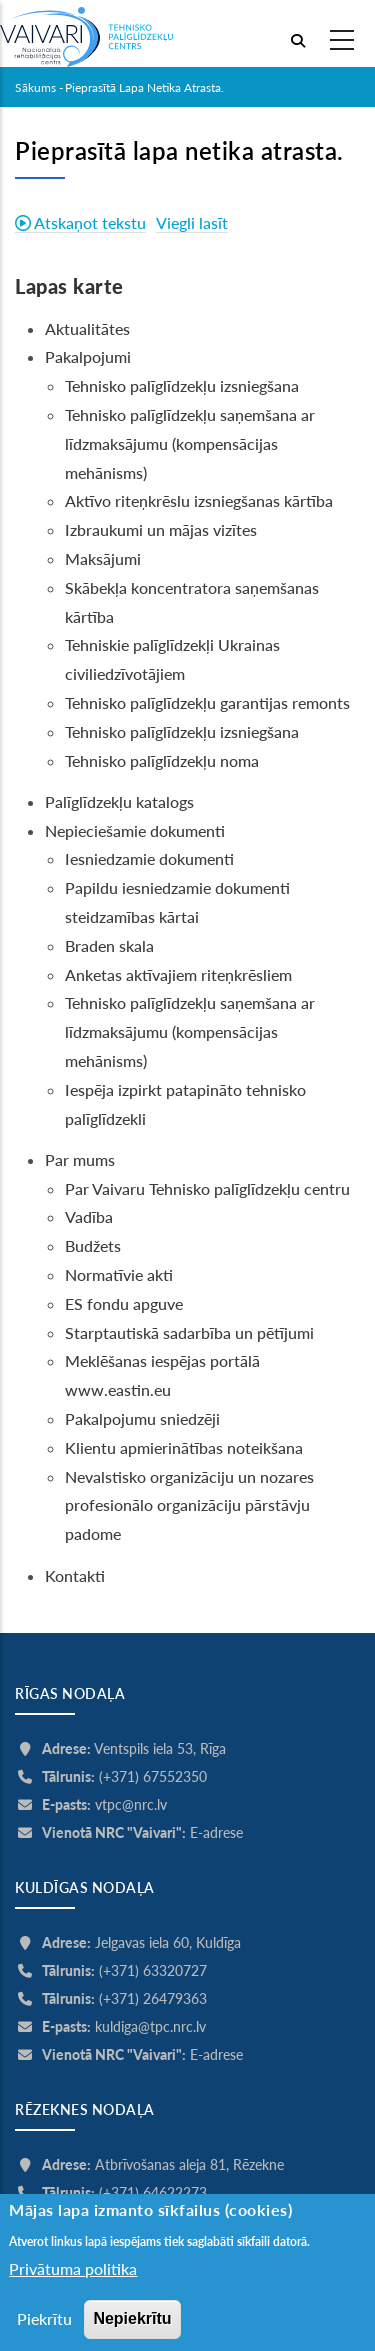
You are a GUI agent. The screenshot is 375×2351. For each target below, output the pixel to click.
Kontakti (77, 1575)
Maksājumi (103, 558)
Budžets (93, 1245)
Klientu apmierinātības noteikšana (184, 1447)
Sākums (35, 87)
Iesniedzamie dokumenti (149, 858)
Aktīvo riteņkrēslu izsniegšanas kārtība (199, 500)
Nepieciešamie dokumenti (135, 830)
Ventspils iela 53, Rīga (160, 1748)
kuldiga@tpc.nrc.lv (150, 2026)
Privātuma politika (73, 2298)
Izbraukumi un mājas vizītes (161, 529)
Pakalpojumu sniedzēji (142, 1418)
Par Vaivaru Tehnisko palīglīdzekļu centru (207, 1188)
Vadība (89, 1216)
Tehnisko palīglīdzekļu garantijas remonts (207, 702)
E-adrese (216, 1832)
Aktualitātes (87, 328)
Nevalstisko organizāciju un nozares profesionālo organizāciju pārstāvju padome (189, 1505)
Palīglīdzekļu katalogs (119, 801)
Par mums (80, 1159)
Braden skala (109, 945)
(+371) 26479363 (153, 1998)
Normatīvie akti (119, 1274)
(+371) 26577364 (153, 2220)
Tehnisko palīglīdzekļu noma (162, 760)
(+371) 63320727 (153, 1970)
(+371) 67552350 (153, 1776)
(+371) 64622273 (153, 2192)
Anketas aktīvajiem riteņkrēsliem (178, 974)
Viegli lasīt (192, 222)
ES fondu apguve (124, 1303)
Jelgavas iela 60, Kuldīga (168, 1942)
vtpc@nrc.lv (131, 1804)
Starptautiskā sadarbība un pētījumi (189, 1332)
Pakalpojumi (88, 356)
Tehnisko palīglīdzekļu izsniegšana (182, 385)
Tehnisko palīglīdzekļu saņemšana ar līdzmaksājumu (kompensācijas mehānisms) (190, 443)
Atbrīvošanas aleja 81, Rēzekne (189, 2164)
